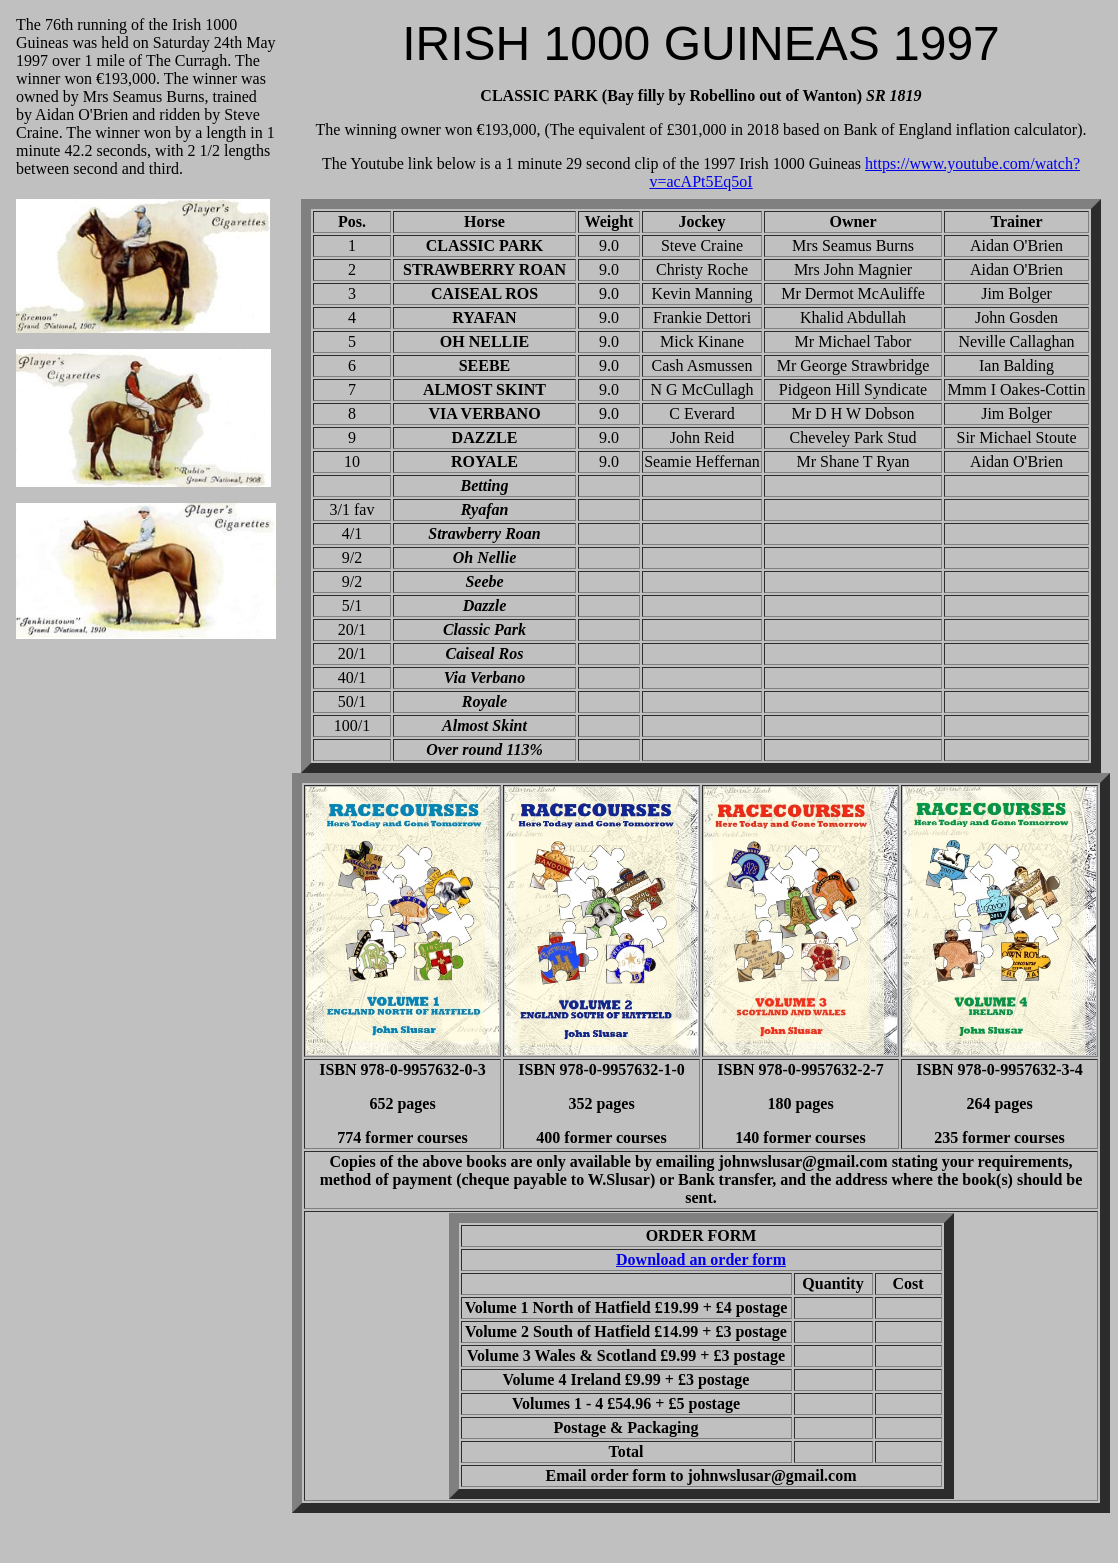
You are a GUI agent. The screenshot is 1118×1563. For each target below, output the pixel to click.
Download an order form (701, 1259)
